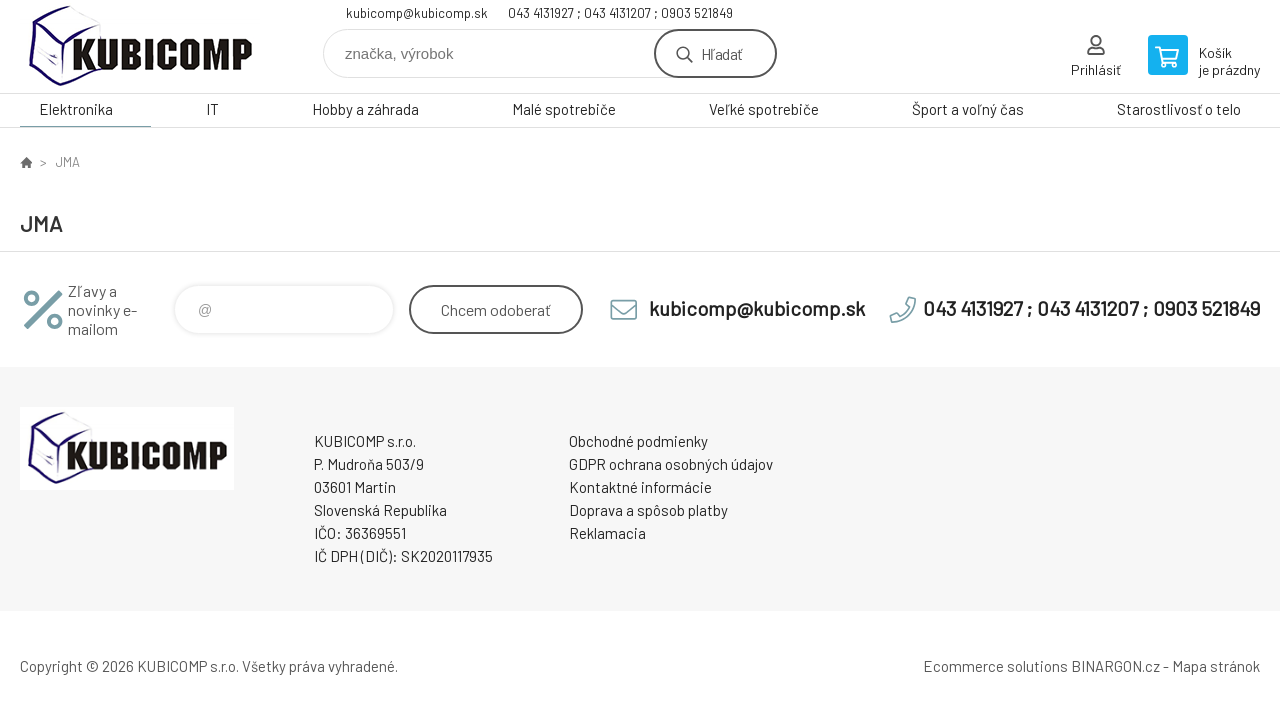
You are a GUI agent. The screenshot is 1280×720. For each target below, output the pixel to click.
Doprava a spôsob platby (648, 510)
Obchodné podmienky (638, 441)
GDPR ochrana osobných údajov (671, 464)
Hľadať (721, 53)
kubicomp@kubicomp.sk (417, 13)
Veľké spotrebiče (764, 109)
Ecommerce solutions (995, 666)
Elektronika (76, 109)
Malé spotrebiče (564, 109)
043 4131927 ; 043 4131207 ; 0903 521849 (620, 13)
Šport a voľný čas (968, 109)
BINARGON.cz (1115, 666)
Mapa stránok (1216, 666)
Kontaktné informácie (640, 487)
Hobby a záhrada (365, 109)
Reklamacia (607, 533)
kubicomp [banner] (140, 46)
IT (212, 109)
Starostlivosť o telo (1179, 109)
